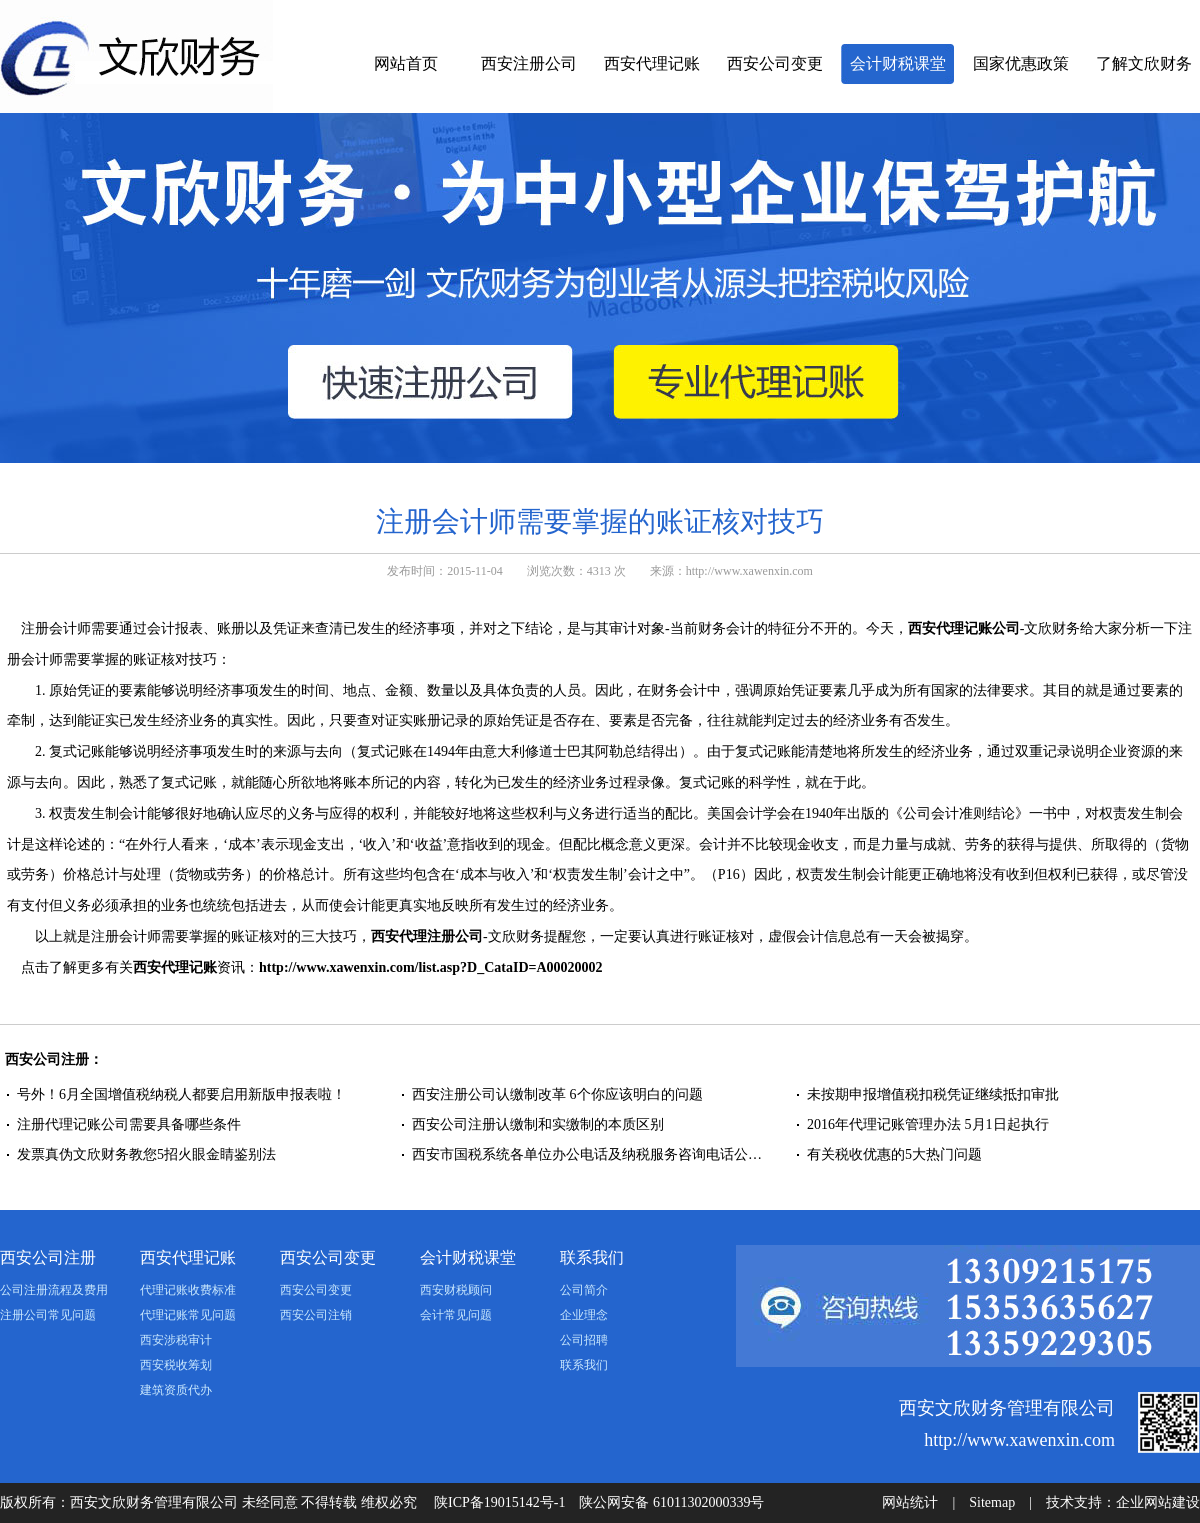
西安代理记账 (652, 63)
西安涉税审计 (176, 1340)
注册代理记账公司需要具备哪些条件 (129, 1124)
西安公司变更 (775, 63)
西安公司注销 (316, 1315)
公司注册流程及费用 (54, 1290)
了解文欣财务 (1144, 63)
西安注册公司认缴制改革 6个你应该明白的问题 (557, 1094)
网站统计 (910, 1502)
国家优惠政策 (1021, 63)
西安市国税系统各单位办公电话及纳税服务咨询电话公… (587, 1154)
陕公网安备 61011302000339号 (671, 1502)
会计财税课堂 (898, 63)
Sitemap (992, 1502)
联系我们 (592, 1257)
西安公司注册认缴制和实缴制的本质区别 (538, 1124)
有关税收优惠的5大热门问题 (896, 1154)
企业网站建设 (1158, 1502)
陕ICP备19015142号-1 (499, 1502)
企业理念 (584, 1315)
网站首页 (406, 63)
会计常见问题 (456, 1315)
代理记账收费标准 (188, 1290)
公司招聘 (584, 1340)
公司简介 (584, 1290)
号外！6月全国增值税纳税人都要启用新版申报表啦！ (181, 1094)
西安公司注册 (48, 1257)
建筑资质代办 (176, 1390)
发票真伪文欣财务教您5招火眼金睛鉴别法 (146, 1154)
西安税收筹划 (176, 1365)
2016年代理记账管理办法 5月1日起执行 (928, 1124)
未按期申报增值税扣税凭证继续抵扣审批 (933, 1094)
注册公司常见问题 (48, 1315)
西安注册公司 (529, 63)
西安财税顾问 (456, 1290)
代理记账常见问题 (188, 1315)
